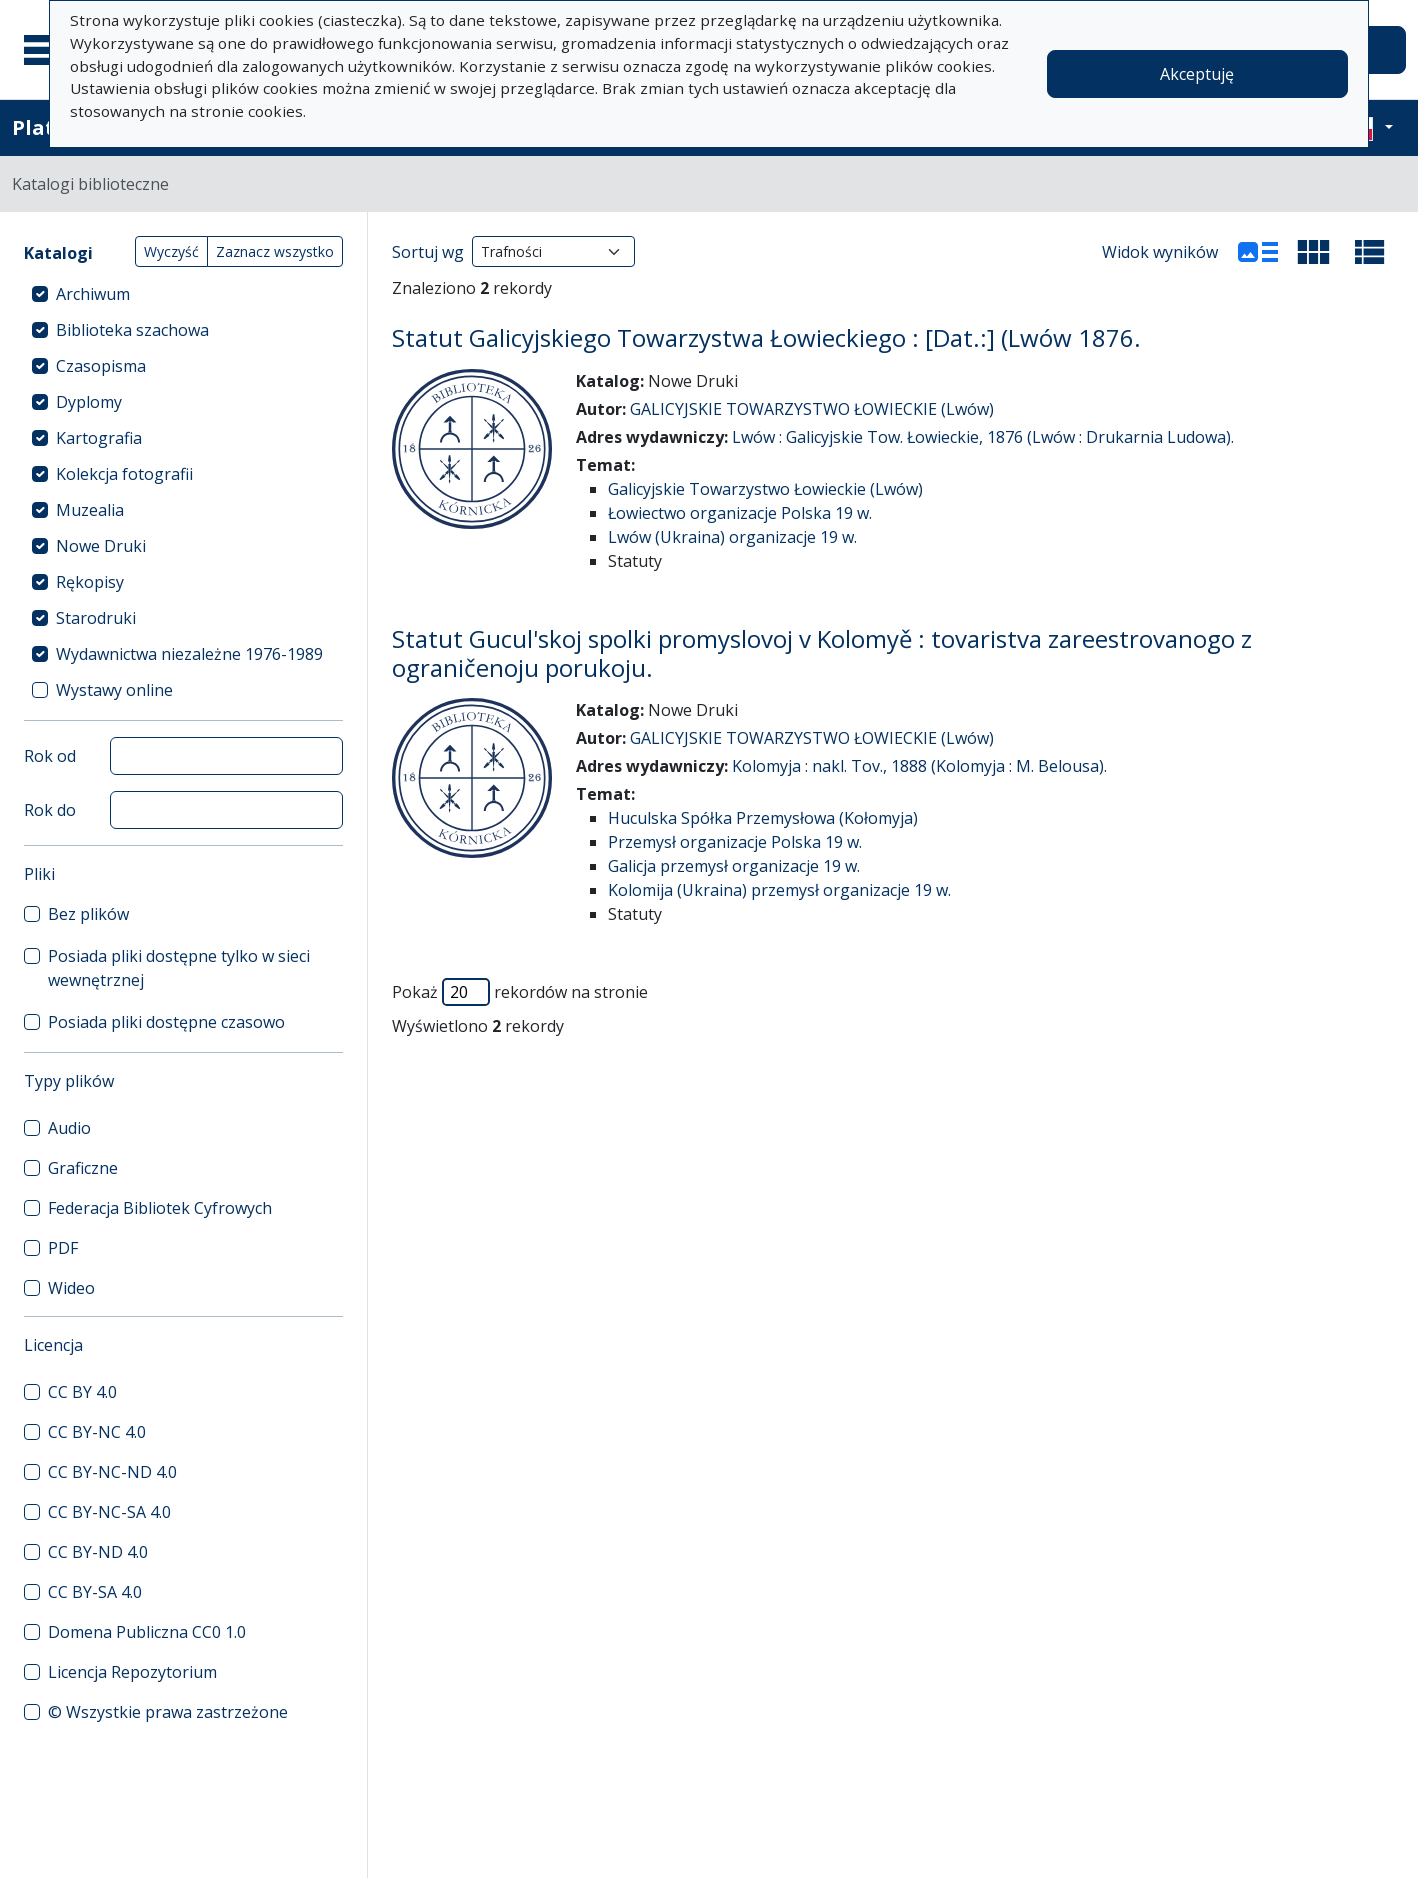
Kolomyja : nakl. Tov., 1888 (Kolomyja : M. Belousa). (919, 766)
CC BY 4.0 (82, 1392)
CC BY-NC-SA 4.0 (109, 1512)
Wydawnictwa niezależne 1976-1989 (189, 654)
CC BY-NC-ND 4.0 (112, 1472)
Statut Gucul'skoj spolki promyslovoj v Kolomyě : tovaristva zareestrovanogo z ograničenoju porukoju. (822, 653)
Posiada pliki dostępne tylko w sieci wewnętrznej (179, 968)
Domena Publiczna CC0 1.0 (147, 1632)
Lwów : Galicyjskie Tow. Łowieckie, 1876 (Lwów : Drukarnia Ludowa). (983, 437)
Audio (69, 1128)
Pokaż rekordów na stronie (520, 992)
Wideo (71, 1288)
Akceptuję (1197, 74)
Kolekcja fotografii (124, 474)
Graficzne (83, 1168)
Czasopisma (101, 366)
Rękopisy (90, 582)
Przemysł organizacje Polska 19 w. (735, 842)
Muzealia (90, 510)
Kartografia (99, 438)
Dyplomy (89, 402)
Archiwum (93, 294)
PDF (63, 1248)
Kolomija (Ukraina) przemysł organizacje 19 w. (779, 890)
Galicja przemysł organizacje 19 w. (734, 866)
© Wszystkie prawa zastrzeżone (168, 1712)
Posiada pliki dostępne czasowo (166, 1022)
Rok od (50, 756)
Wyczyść (171, 251)
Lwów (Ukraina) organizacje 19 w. (732, 537)
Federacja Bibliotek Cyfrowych (160, 1208)
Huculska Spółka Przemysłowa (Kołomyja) (763, 818)
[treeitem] (183, 294)
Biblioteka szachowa (132, 330)
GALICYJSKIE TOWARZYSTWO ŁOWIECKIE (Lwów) (812, 409)
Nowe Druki (101, 546)
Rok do (50, 810)
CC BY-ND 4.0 (98, 1552)
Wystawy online (114, 690)
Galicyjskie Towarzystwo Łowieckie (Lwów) (765, 489)
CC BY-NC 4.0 (97, 1432)
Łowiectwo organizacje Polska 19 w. (740, 513)
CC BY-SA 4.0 (95, 1592)
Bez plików (88, 914)
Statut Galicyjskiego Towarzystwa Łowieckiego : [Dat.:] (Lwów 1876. (766, 337)
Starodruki (96, 618)
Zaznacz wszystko (275, 251)
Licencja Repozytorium (132, 1672)
